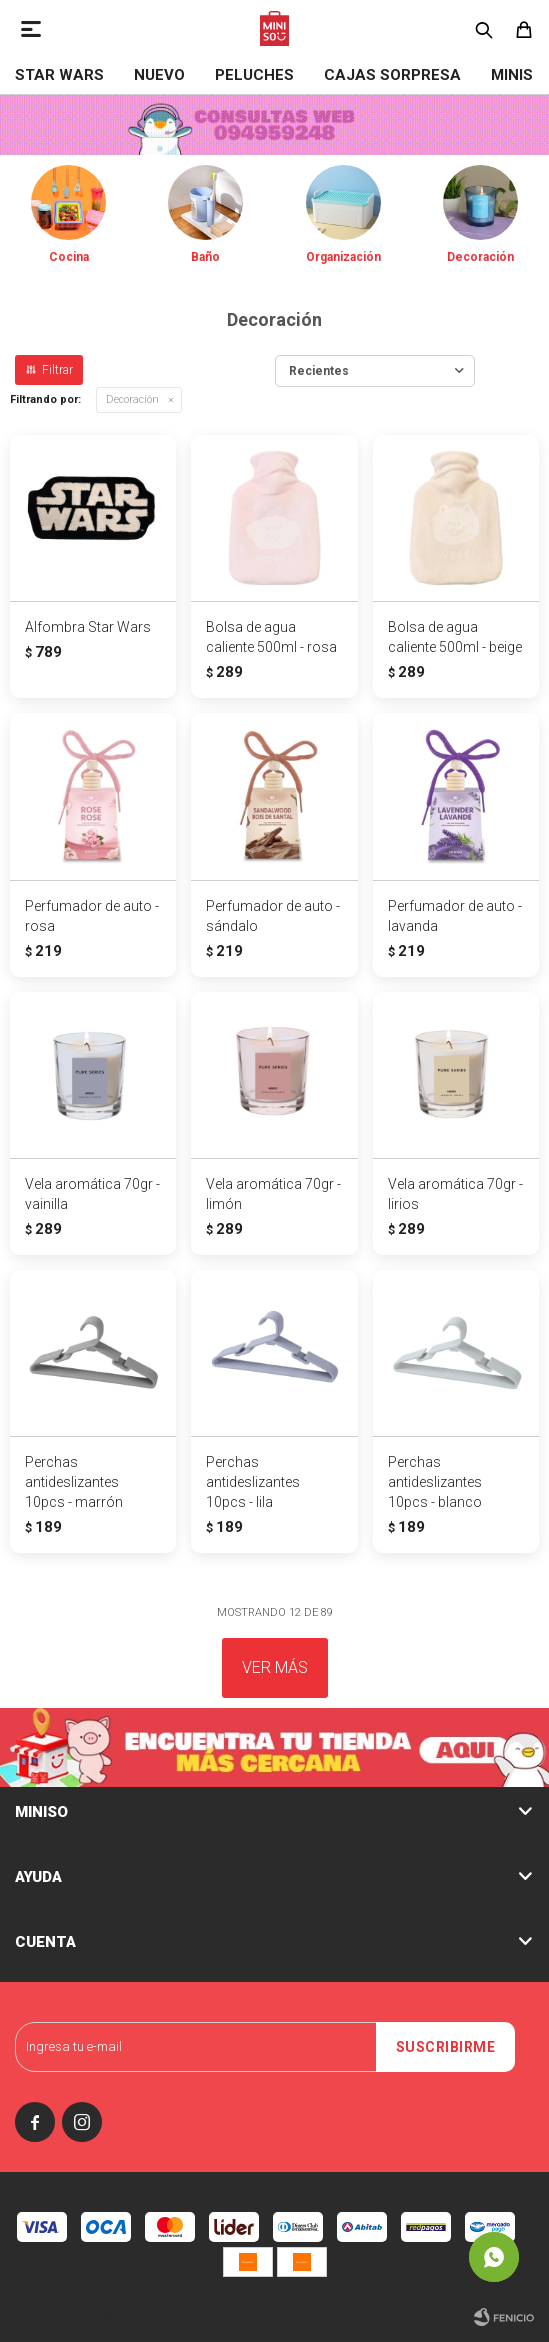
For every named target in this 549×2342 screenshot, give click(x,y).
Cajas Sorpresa (392, 75)
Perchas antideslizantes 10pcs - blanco (435, 1482)
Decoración (132, 399)
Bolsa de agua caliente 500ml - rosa (271, 637)
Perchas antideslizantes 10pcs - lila (253, 1482)
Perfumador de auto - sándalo (273, 916)
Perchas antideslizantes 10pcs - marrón (74, 1482)
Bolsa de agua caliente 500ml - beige (455, 637)
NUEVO (159, 75)
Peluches (254, 75)
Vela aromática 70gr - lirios (455, 1194)
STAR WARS (59, 75)
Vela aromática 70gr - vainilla (92, 1194)
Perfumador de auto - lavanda (455, 916)
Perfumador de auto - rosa (92, 916)
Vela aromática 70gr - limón (273, 1194)
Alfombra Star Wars (88, 627)
